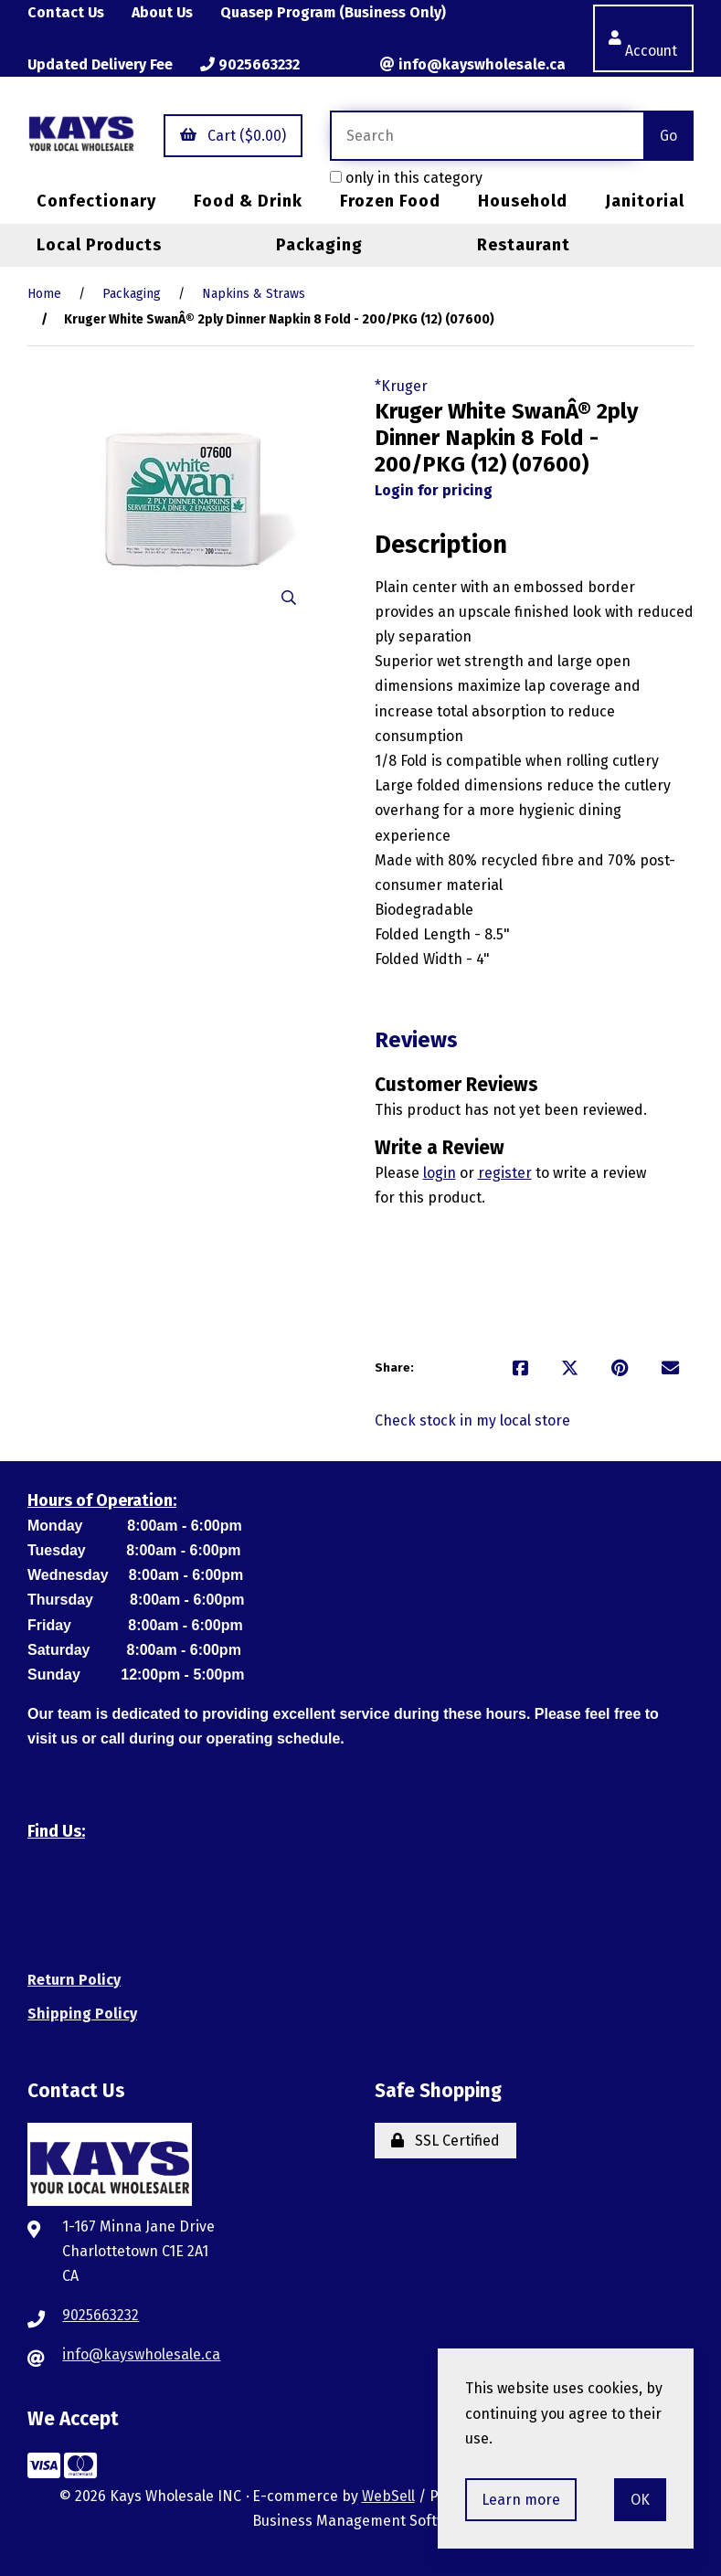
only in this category (405, 177)
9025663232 (252, 64)
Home (44, 294)
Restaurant (523, 245)
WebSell (388, 2497)
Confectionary (96, 202)
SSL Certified (445, 2140)
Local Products (99, 245)
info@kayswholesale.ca (470, 64)
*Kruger (401, 386)
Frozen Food (390, 202)
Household (522, 202)
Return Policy (74, 1979)
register (505, 1173)
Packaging (319, 245)
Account (642, 38)
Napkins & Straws (253, 294)
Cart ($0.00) (232, 135)
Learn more (521, 2499)
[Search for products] (486, 136)
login (439, 1173)
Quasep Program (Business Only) (336, 12)
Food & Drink (248, 202)
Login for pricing (434, 490)
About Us (164, 12)
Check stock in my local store (472, 1421)
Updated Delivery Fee (101, 64)
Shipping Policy (82, 2013)
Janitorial (644, 202)
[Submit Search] (668, 136)
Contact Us (66, 12)
